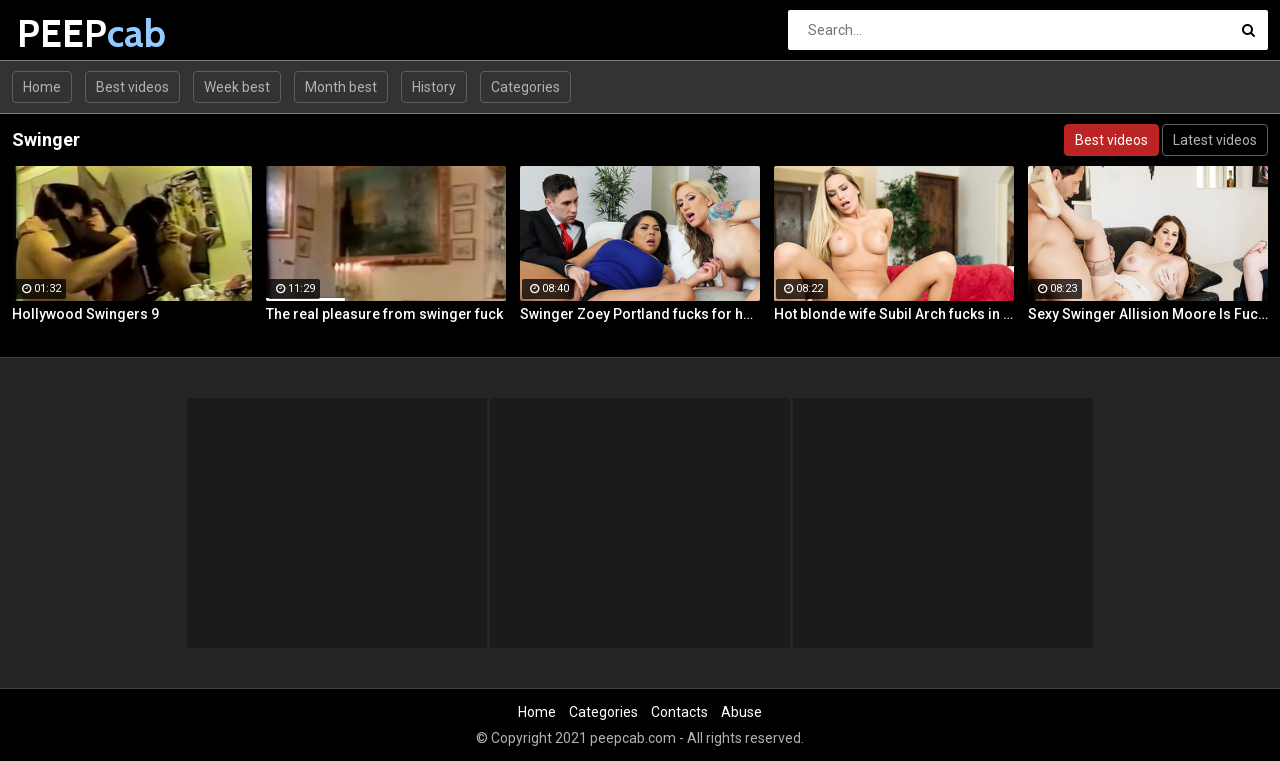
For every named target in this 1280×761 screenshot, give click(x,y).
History (434, 87)
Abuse (741, 712)
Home (42, 87)
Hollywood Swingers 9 (85, 314)
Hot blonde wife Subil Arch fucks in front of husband (894, 314)
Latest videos (1215, 140)
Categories (525, 87)
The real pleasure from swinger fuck (384, 314)
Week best (237, 87)
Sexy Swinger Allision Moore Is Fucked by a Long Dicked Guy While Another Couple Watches (1148, 314)
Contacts (679, 712)
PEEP (69, 33)
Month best (341, 87)
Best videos (132, 87)
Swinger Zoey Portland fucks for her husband (640, 314)
